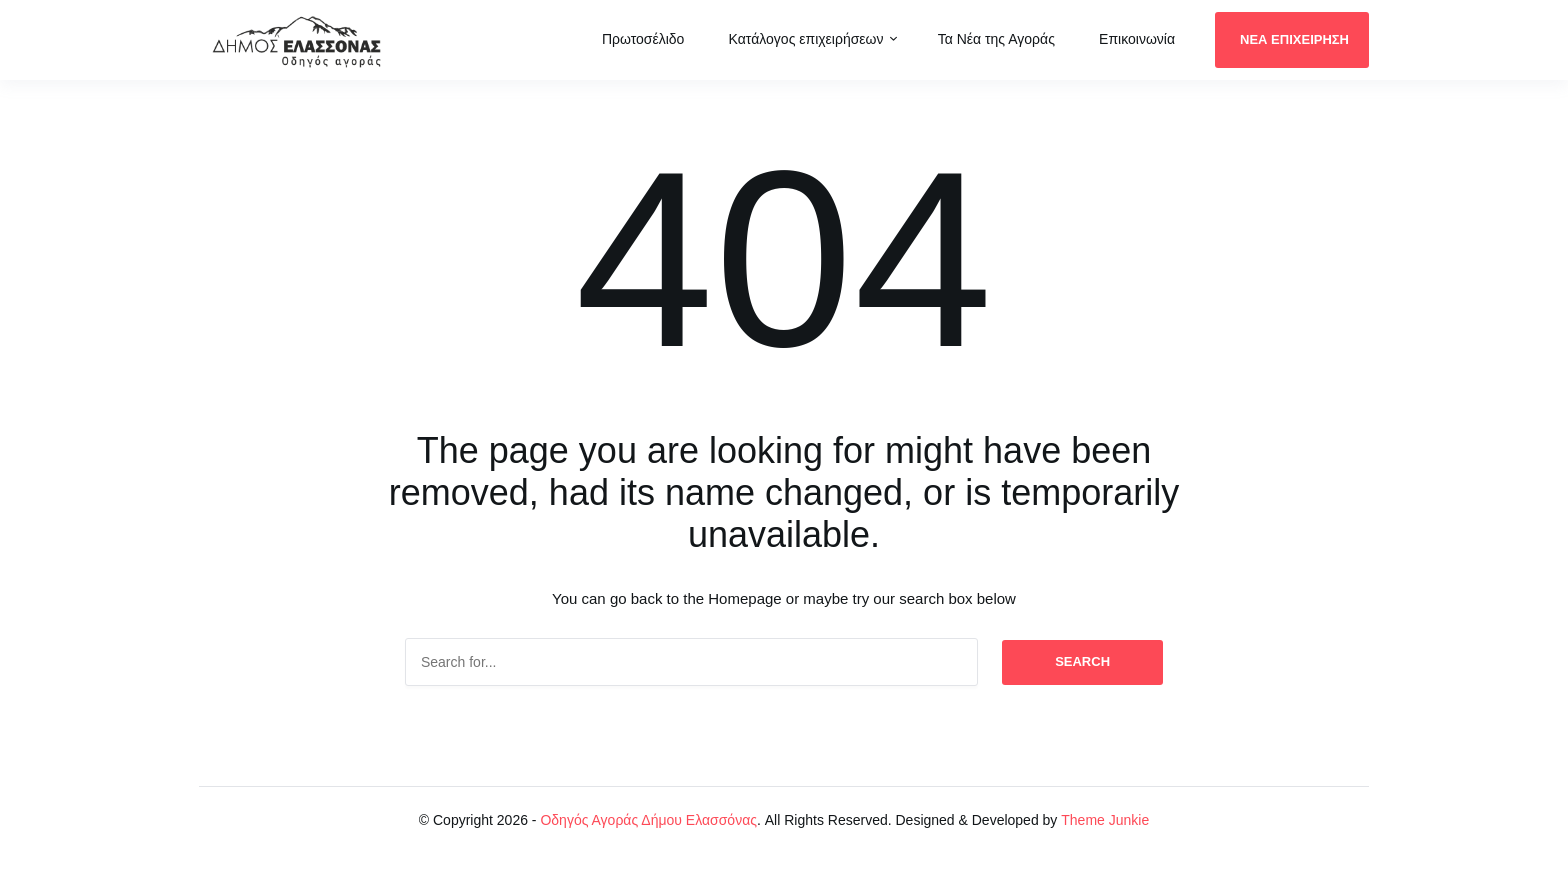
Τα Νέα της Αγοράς (996, 39)
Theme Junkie (1105, 820)
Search (1082, 661)
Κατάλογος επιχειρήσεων (806, 39)
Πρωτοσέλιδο (643, 39)
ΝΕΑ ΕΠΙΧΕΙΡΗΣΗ (1294, 39)
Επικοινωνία (1137, 39)
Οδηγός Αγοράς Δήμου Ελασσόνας (648, 820)
